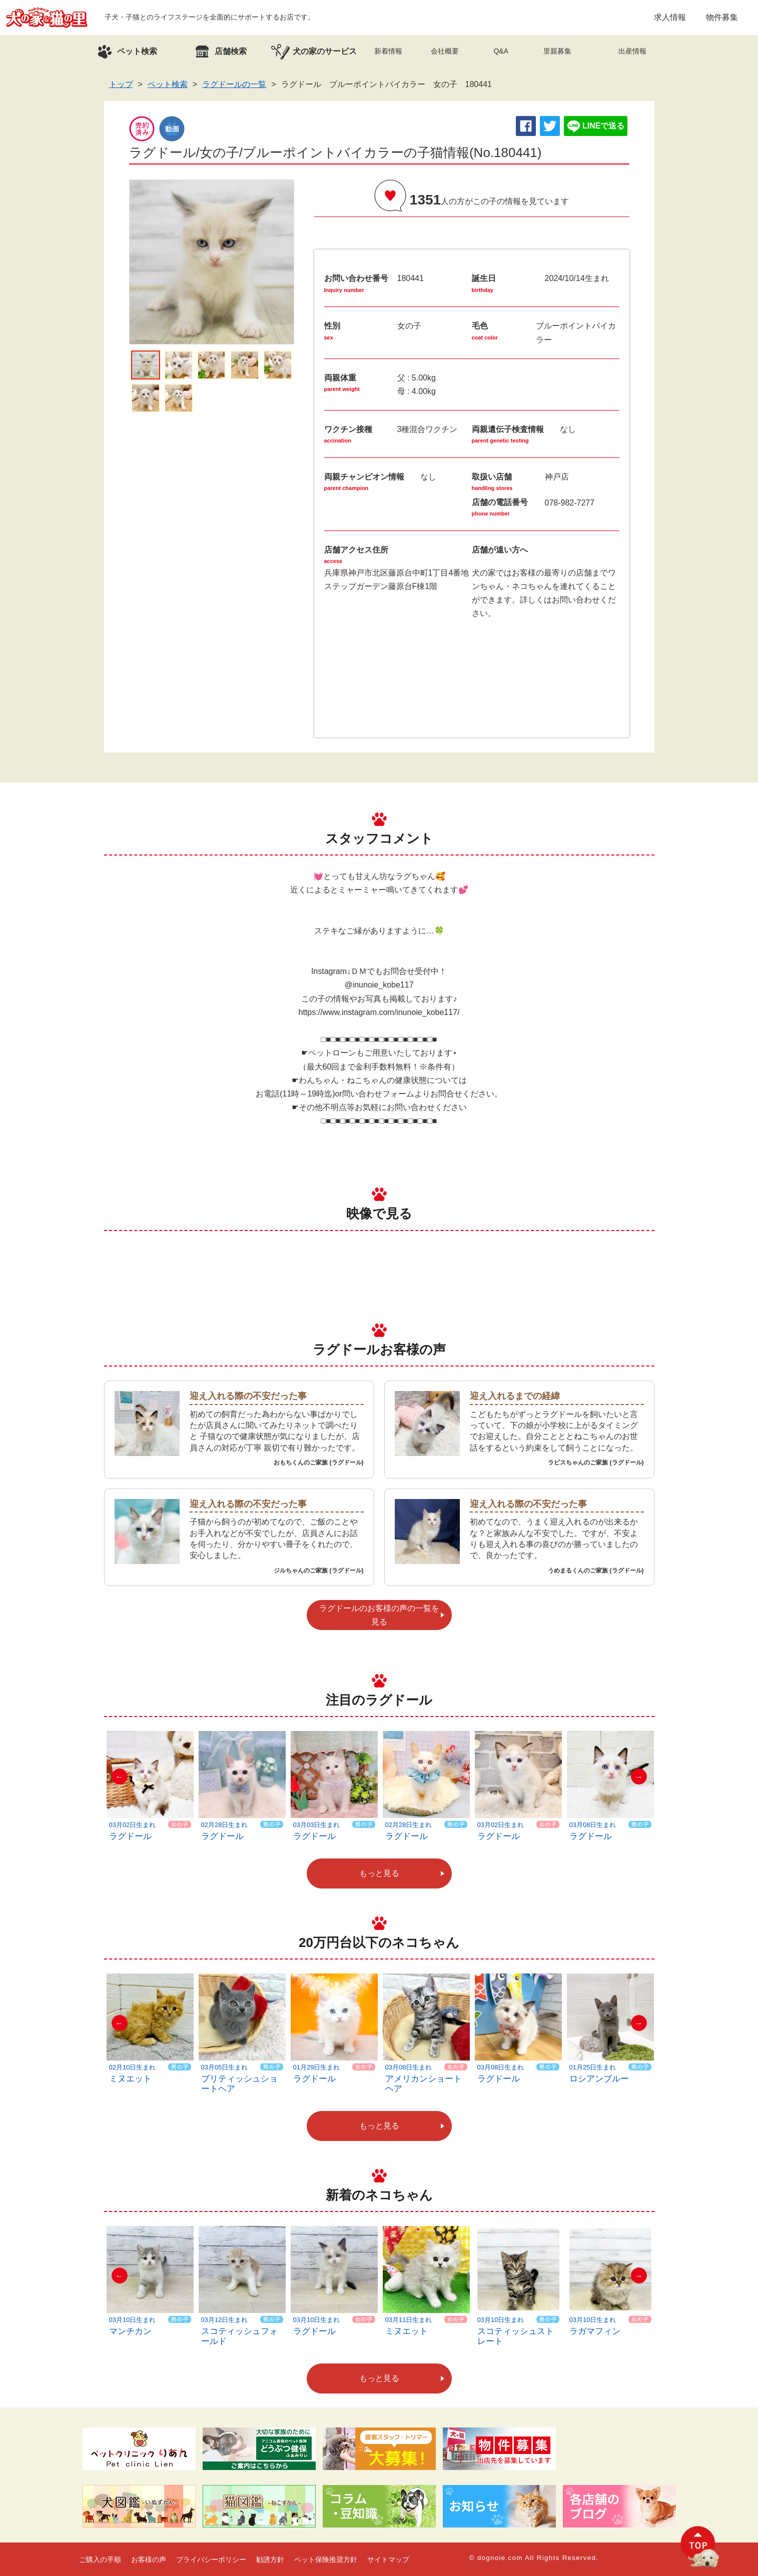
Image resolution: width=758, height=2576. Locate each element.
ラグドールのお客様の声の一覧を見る (379, 1615)
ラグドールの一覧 (234, 84)
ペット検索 (168, 84)
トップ (121, 84)
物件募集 (722, 17)
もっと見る (379, 1873)
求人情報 (670, 17)
